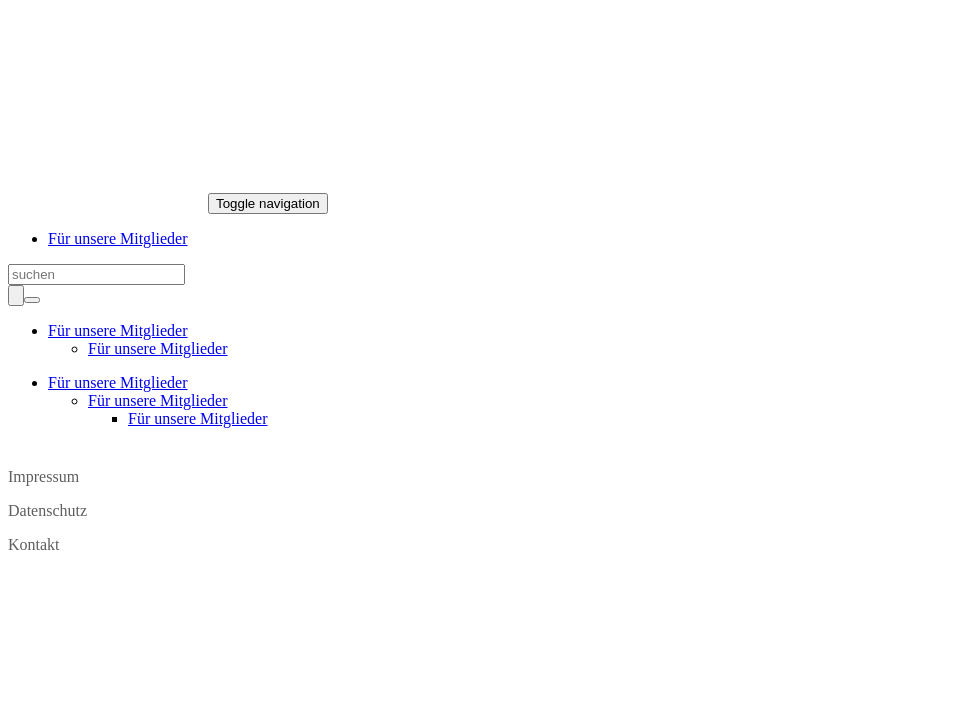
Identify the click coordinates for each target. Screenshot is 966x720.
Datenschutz (47, 510)
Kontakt (34, 544)
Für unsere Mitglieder (118, 238)
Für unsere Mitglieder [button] (118, 330)
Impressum (43, 476)
